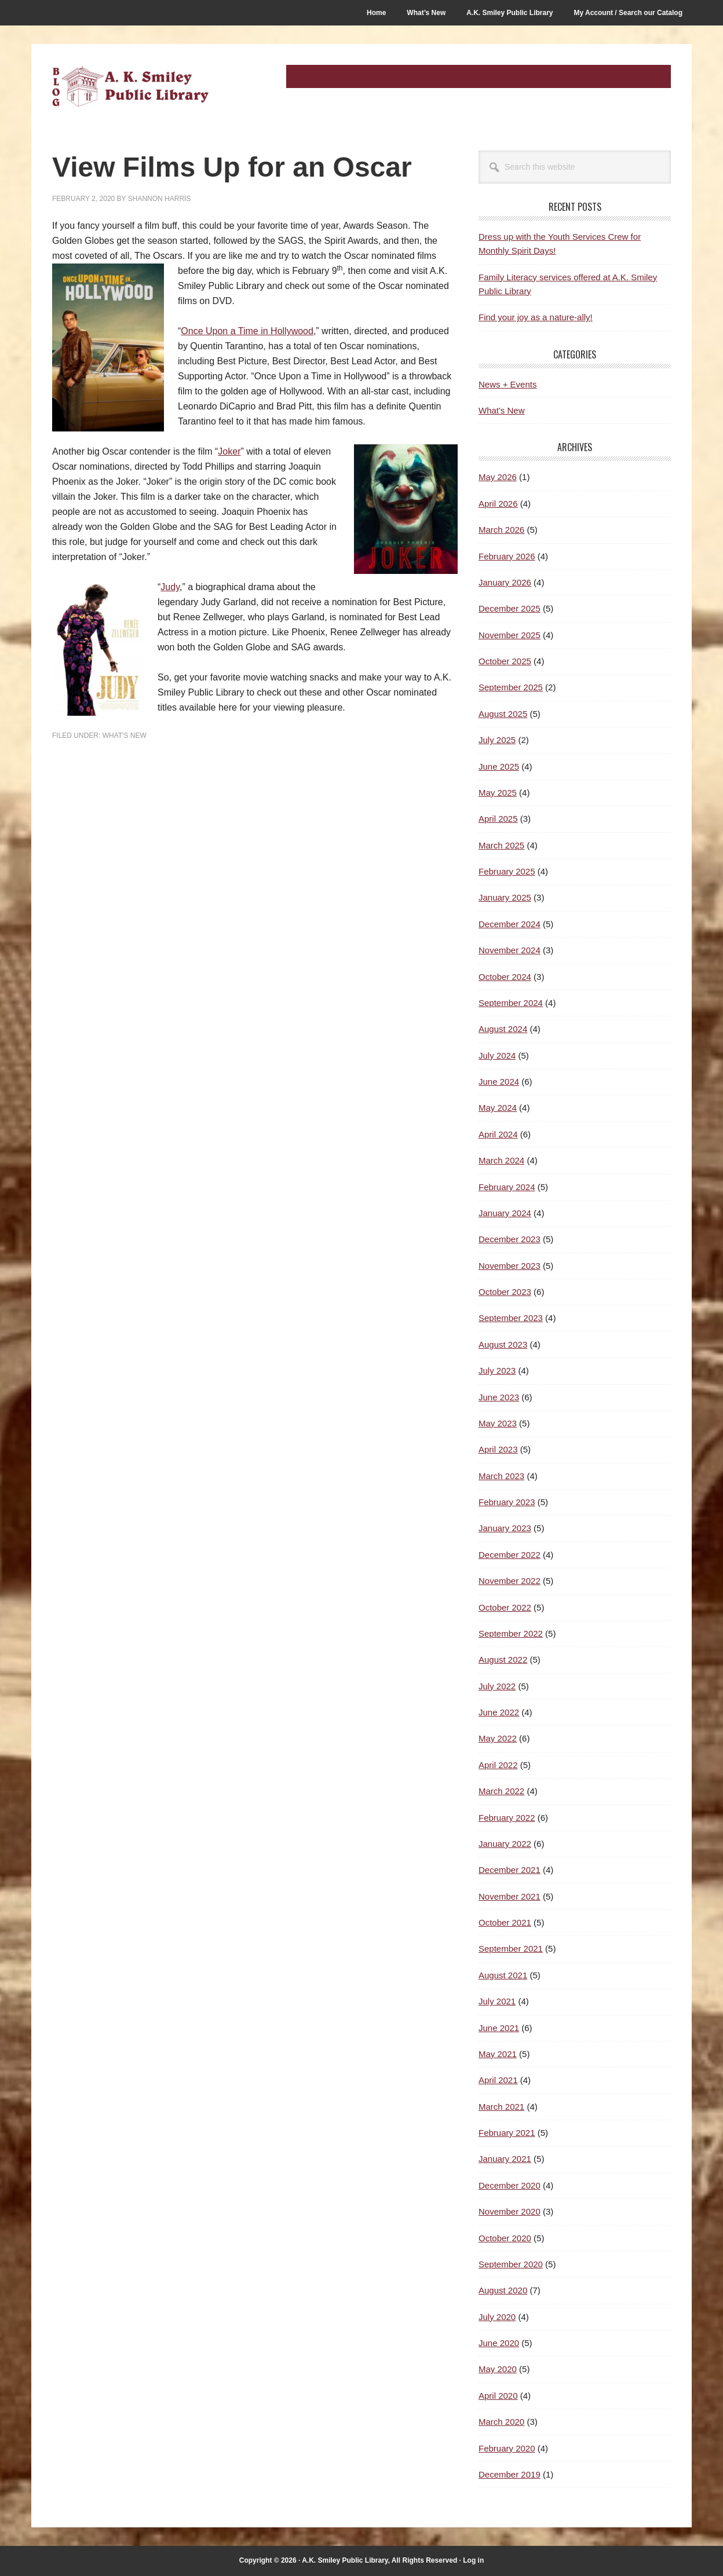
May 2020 (498, 2369)
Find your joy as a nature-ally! (536, 317)
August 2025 (503, 714)
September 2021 (511, 1948)
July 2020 (497, 2317)
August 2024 (503, 1029)
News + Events (507, 384)
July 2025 (497, 740)
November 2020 (510, 2211)
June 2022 (499, 1712)
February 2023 (507, 1502)
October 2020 (505, 2238)
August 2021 (503, 1975)
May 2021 (498, 2054)
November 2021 (510, 1896)
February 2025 (507, 871)
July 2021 (497, 2001)
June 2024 (499, 1081)
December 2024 (510, 924)
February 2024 (507, 1187)
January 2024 (505, 1213)
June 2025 (499, 766)
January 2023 (505, 1528)
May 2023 (498, 1423)
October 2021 (505, 1922)
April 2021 (498, 2080)
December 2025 (510, 608)
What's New (125, 735)
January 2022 (505, 1844)
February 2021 (507, 2133)
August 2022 (503, 1659)
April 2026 (498, 503)
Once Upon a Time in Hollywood (247, 331)
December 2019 (510, 2474)
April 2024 (498, 1134)
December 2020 (510, 2185)
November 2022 (510, 1581)
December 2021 (510, 1870)
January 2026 (505, 582)
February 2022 (507, 1818)
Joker (229, 451)
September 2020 (511, 2264)
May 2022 (498, 1738)
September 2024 (511, 1003)
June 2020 (499, 2343)
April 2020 (498, 2396)
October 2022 (505, 1607)
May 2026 (498, 477)
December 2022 (510, 1555)
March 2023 (501, 1476)
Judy (170, 587)
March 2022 (501, 1791)
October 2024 (505, 977)
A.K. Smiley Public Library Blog (130, 88)
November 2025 (510, 635)
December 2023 (510, 1239)
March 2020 (501, 2422)
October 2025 (505, 661)
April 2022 (498, 1765)
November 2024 (510, 950)
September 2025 (511, 687)
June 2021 (499, 2028)
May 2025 (498, 792)
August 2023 (503, 1344)
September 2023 (511, 1318)
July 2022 (497, 1686)
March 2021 (501, 2107)
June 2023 (499, 1397)
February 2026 (507, 556)
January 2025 (505, 897)
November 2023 (510, 1266)
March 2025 (501, 845)
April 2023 (498, 1449)
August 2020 (503, 2290)
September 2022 (511, 1633)
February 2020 (507, 2448)
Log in (473, 2560)
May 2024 (498, 1108)
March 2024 (501, 1160)
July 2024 (497, 1055)
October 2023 (505, 1292)
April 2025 (498, 819)
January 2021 (505, 2159)
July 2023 (497, 1370)
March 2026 (501, 530)
